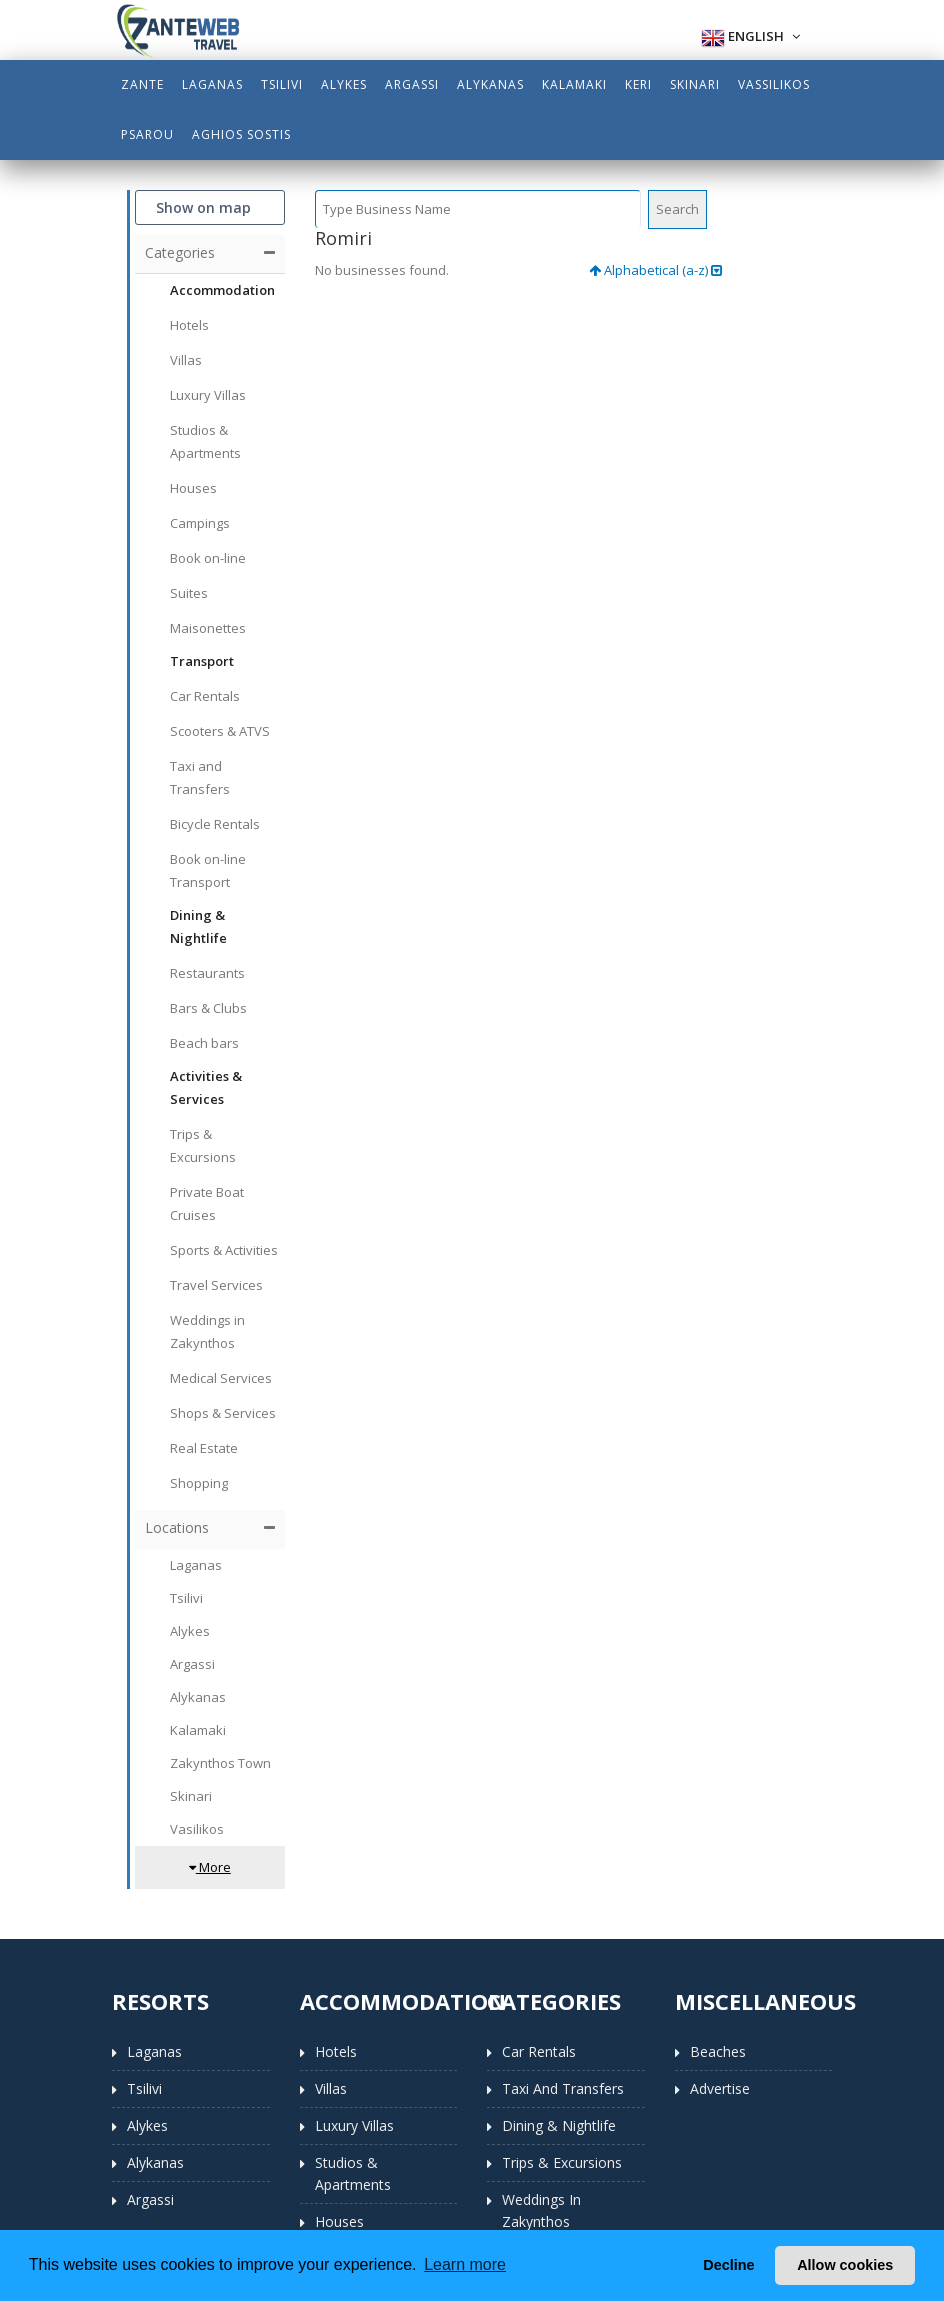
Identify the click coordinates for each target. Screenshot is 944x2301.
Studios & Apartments (353, 2173)
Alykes (344, 84)
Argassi (412, 84)
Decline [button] (728, 2265)
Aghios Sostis (241, 134)
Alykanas (490, 84)
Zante (142, 84)
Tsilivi (282, 84)
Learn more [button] (465, 2264)
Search (677, 209)
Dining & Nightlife (559, 2125)
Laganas (212, 84)
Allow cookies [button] (845, 2265)
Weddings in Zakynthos (541, 2210)
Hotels (336, 2051)
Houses (339, 2221)
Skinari (695, 84)
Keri (638, 84)
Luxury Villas (354, 2125)
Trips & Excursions (562, 2162)
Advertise (720, 2088)
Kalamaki (574, 84)
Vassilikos (774, 84)
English (750, 38)
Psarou (147, 134)
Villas (331, 2088)
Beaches (718, 2051)
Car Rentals (539, 2051)
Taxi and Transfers (563, 2088)
